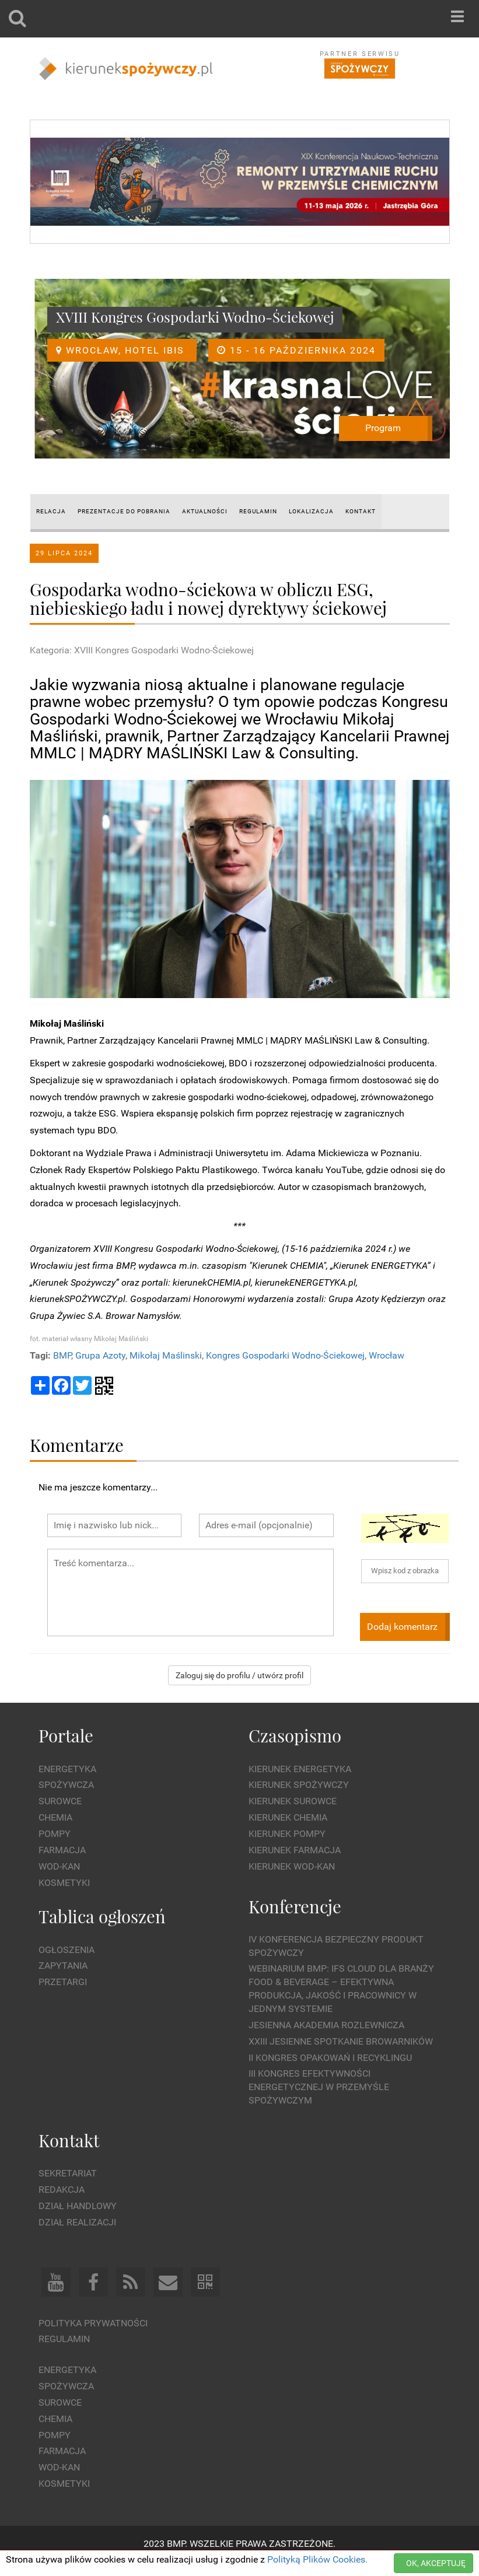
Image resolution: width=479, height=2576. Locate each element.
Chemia (55, 1817)
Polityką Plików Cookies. (317, 2559)
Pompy (55, 1833)
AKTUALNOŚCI (205, 511)
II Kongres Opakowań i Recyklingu (330, 2057)
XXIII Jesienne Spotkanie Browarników (341, 2041)
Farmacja (62, 1850)
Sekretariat (68, 2173)
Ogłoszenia (67, 1949)
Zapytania (63, 1965)
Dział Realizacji (77, 2222)
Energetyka (67, 1768)
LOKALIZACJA (311, 511)
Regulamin (64, 2338)
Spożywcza (66, 1784)
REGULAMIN (258, 511)
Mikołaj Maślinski (166, 1355)
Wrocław (386, 1355)
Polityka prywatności (93, 2323)
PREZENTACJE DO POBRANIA (124, 511)
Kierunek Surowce (293, 1801)
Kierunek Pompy (287, 1833)
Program (383, 427)
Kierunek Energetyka (300, 1768)
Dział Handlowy (78, 2205)
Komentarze (77, 1444)
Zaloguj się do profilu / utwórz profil (239, 1675)
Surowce (60, 1801)
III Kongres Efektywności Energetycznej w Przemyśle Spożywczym (319, 2087)
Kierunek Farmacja (295, 1850)
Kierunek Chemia (288, 1817)
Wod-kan (59, 1866)
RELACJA (51, 511)
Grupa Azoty (100, 1355)
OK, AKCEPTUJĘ (436, 2563)
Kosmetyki (64, 1882)
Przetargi (63, 1981)
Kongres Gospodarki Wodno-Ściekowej (285, 1355)
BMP (62, 1355)
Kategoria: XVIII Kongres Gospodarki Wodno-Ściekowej (142, 650)
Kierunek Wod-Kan (292, 1866)
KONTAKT (360, 511)
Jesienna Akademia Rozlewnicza (326, 2025)
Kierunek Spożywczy (299, 1784)
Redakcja (62, 2189)
